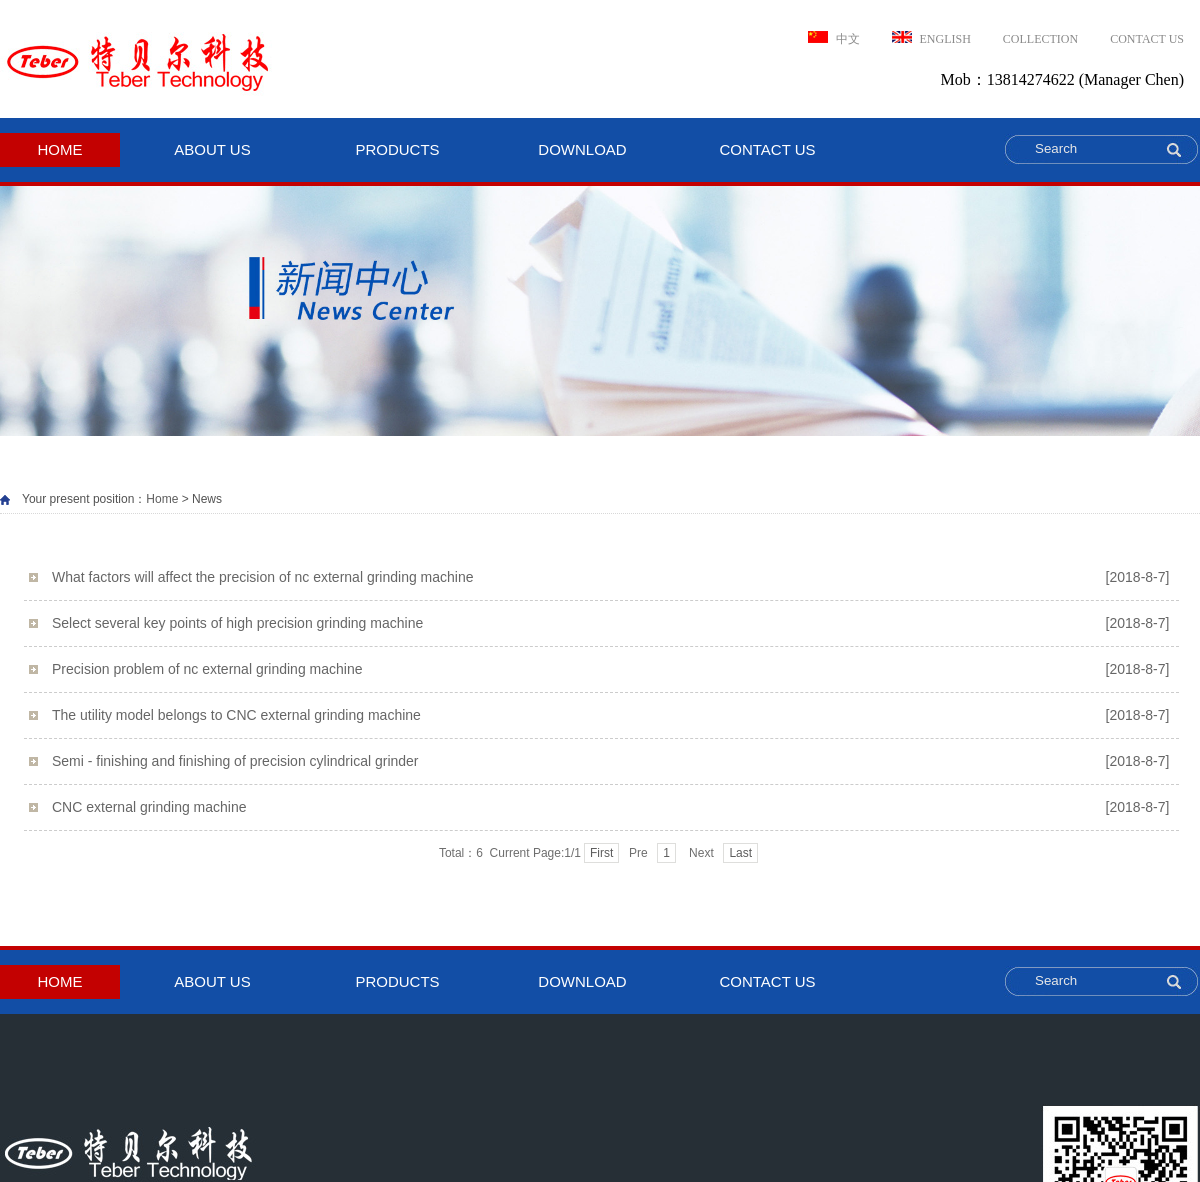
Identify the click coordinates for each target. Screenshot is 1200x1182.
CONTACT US (1147, 39)
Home (162, 499)
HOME (60, 149)
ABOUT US (212, 149)
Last (740, 853)
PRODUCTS (397, 149)
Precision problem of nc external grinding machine (610, 669)
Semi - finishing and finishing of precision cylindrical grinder (610, 761)
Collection (1040, 39)
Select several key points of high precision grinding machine (610, 623)
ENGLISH (931, 38)
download (582, 149)
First (601, 853)
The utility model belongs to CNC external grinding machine (610, 715)
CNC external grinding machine (610, 807)
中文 (834, 38)
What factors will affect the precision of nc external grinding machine (610, 577)
